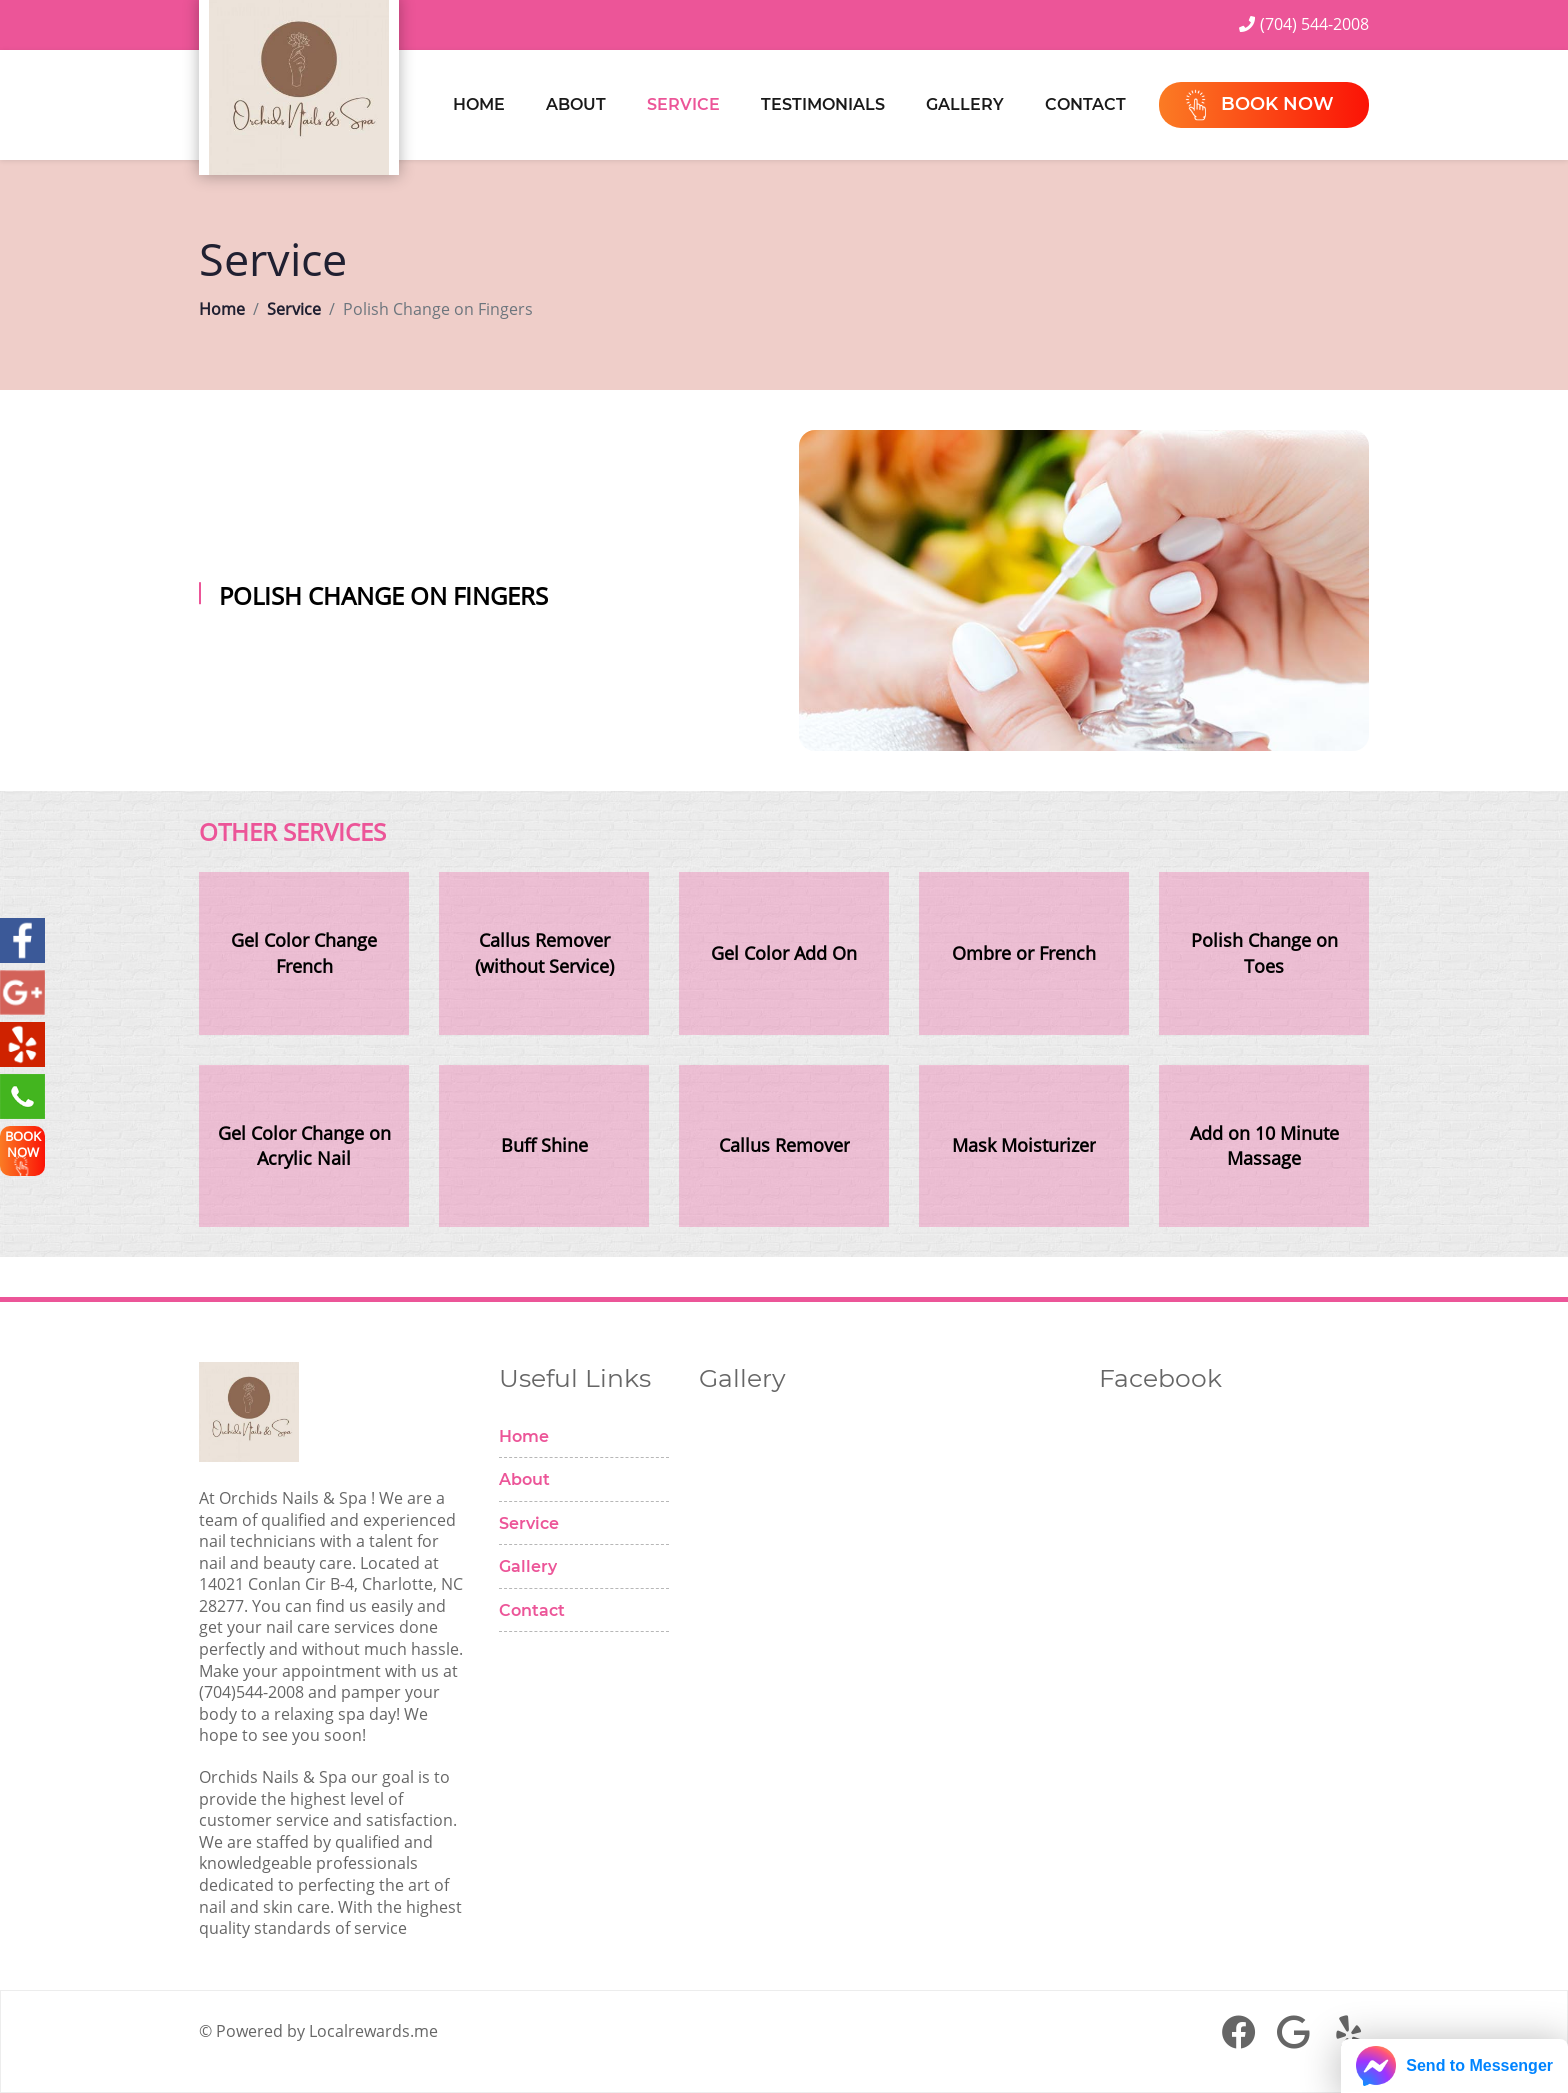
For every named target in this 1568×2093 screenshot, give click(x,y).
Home (479, 104)
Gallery (965, 104)
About (576, 104)
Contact (1085, 104)
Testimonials (823, 104)
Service (683, 104)
